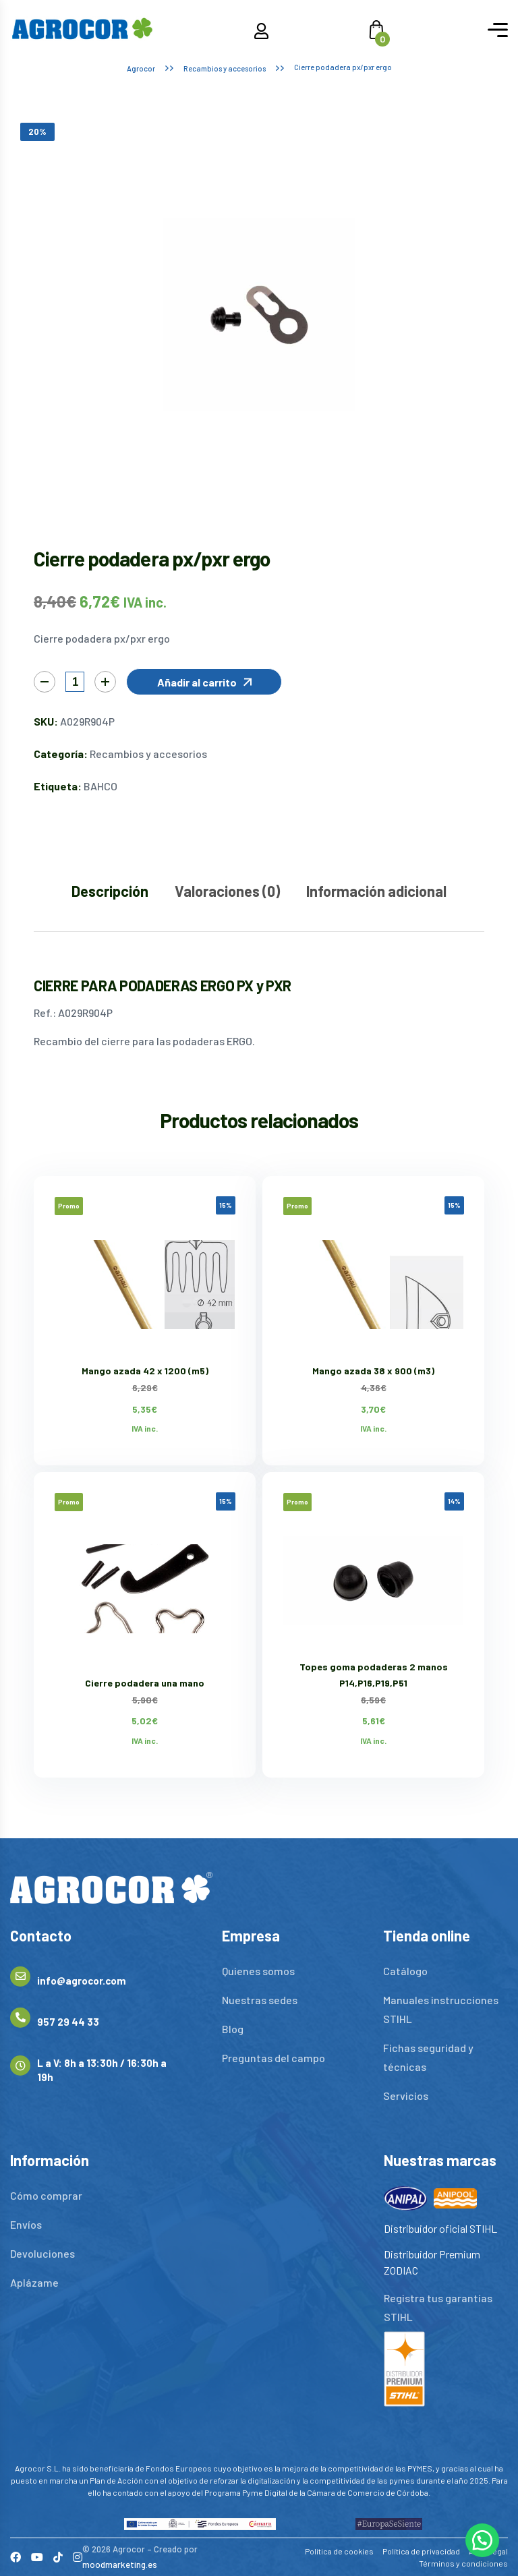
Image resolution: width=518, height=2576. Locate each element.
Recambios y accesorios (224, 68)
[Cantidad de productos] (74, 682)
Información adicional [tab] (376, 891)
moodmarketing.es (119, 2564)
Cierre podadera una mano (144, 1683)
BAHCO (100, 786)
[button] (204, 681)
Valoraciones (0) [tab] (227, 891)
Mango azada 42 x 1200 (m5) (145, 1370)
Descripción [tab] (109, 891)
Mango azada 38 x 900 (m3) (373, 1370)
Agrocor (141, 68)
